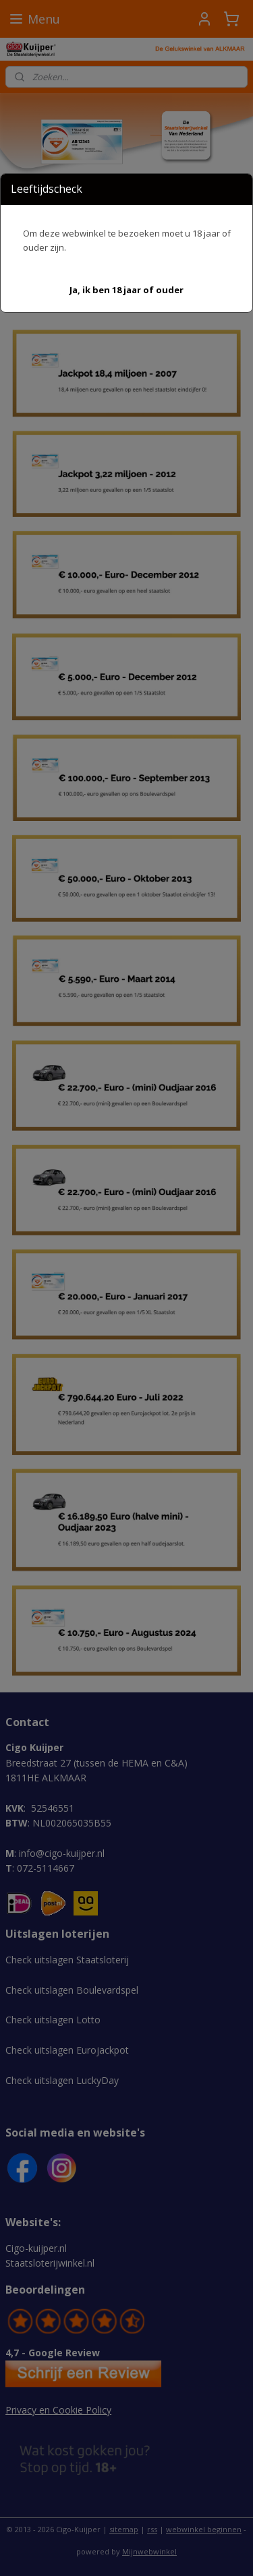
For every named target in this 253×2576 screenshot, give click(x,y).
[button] (126, 290)
